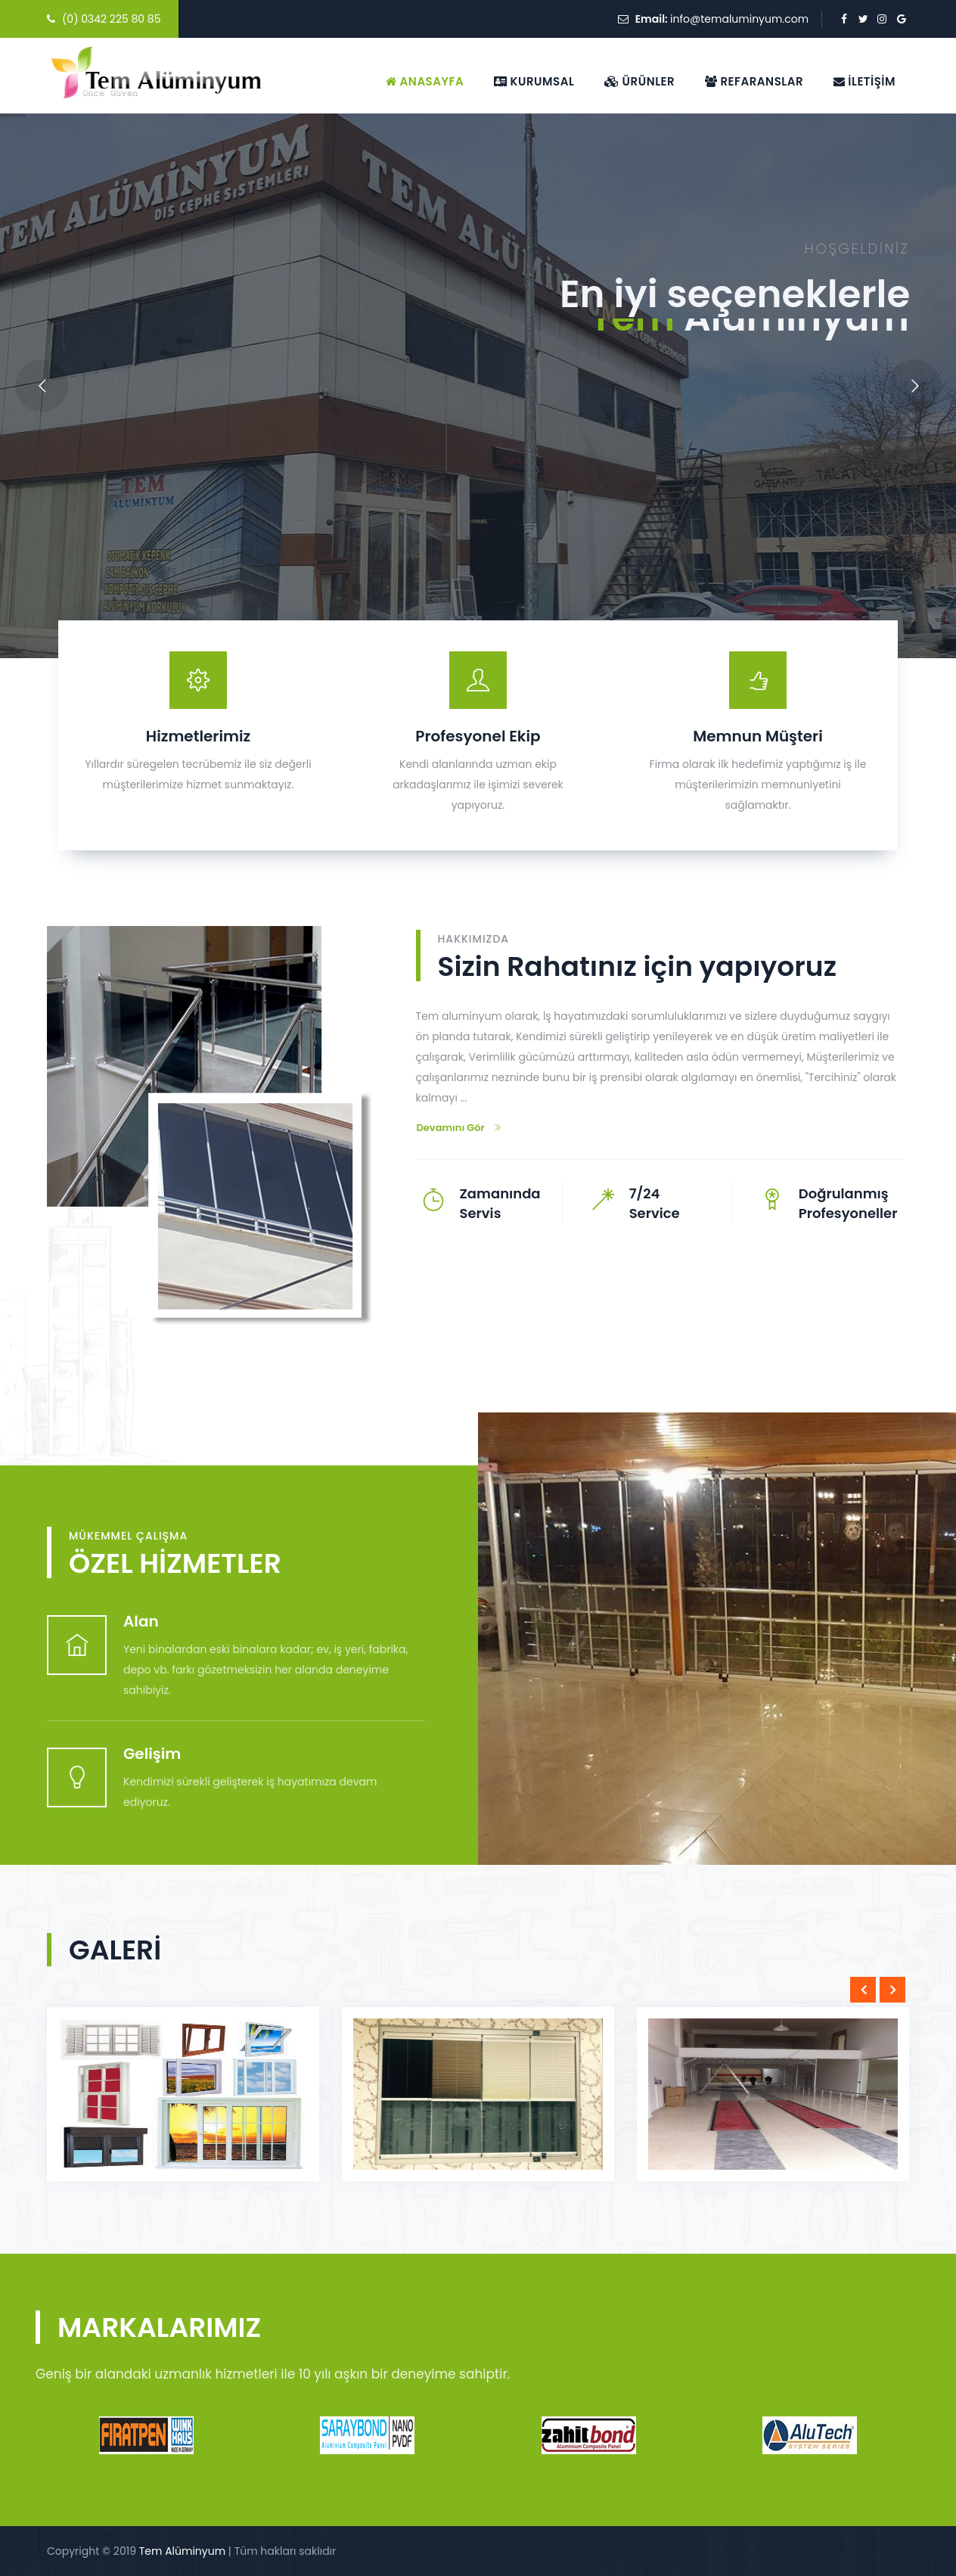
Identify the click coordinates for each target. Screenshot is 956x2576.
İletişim (864, 81)
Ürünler (639, 81)
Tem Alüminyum (182, 2551)
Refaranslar (754, 81)
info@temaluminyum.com (739, 18)
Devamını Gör (459, 1127)
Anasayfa (425, 81)
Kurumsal (534, 81)
